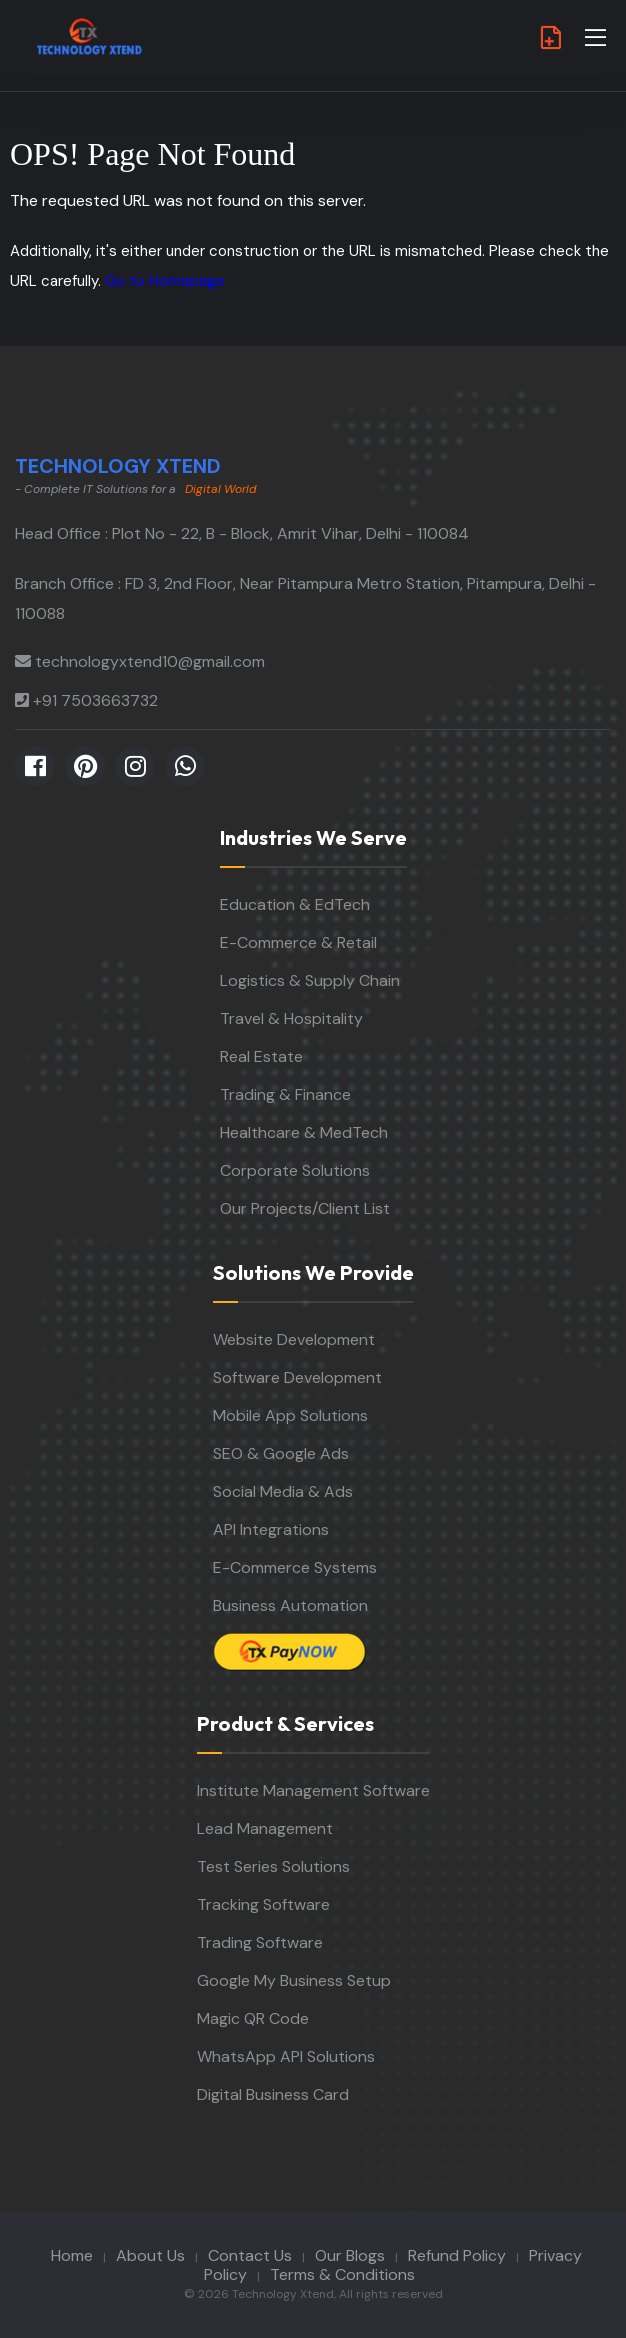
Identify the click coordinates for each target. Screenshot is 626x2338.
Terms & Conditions (342, 2274)
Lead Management (265, 1828)
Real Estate (261, 1056)
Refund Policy (457, 2255)
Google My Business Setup (294, 1980)
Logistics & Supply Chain (310, 980)
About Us (150, 2255)
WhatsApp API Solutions (286, 2056)
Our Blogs (350, 2255)
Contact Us (250, 2255)
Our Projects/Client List (305, 1208)
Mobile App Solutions (290, 1415)
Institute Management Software (313, 1790)
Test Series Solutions (273, 1866)
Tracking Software (263, 1904)
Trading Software (260, 1942)
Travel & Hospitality (291, 1018)
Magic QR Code (253, 2018)
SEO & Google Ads (281, 1453)
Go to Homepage (165, 281)
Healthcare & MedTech (304, 1132)
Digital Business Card (273, 2094)
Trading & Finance (285, 1094)
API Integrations (271, 1529)
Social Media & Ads (283, 1491)
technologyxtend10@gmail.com (150, 661)
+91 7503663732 (95, 700)
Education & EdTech (295, 904)
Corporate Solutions (295, 1170)
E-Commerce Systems (295, 1567)
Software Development (297, 1377)
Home (72, 2255)
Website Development (294, 1339)
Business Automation (290, 1605)
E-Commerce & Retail (298, 942)
